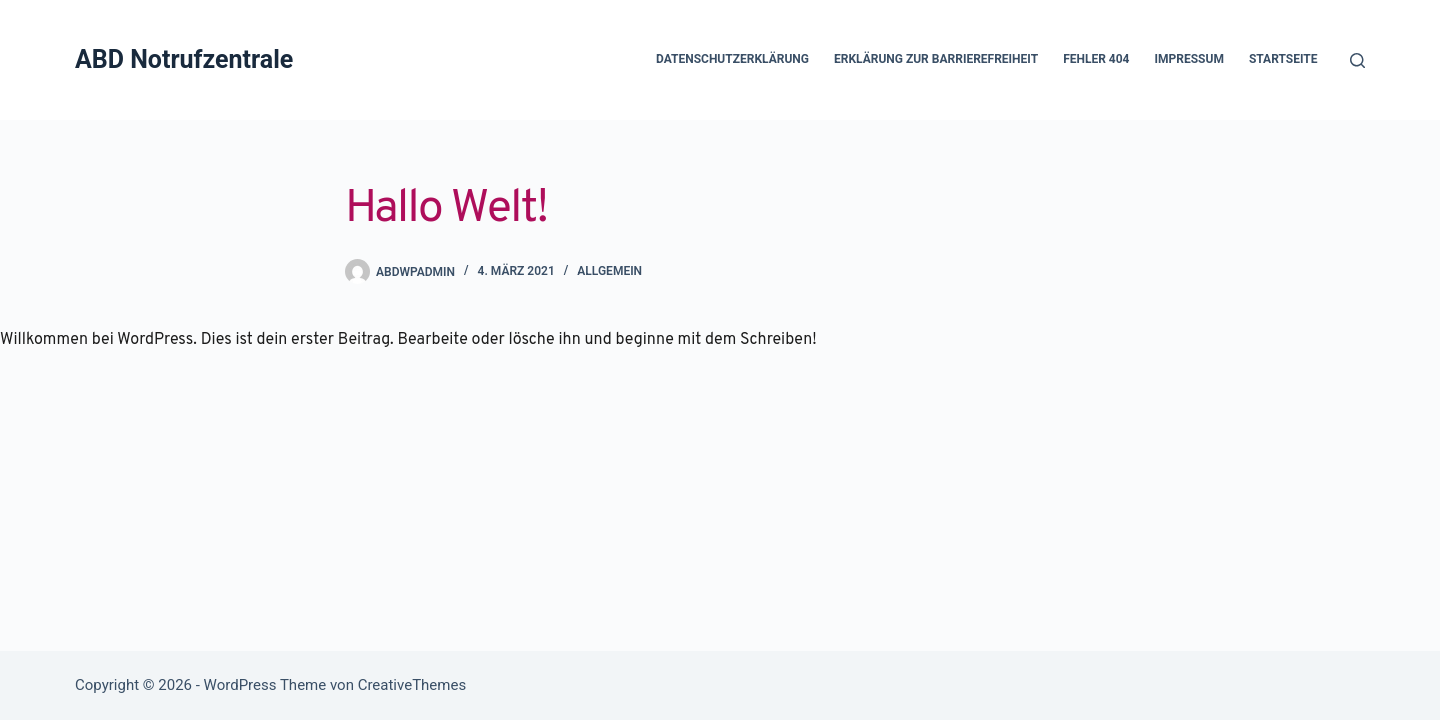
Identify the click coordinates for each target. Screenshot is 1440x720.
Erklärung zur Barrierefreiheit (936, 59)
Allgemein (609, 271)
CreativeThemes (412, 685)
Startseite (1283, 59)
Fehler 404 (1096, 59)
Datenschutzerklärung (732, 59)
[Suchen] (1357, 60)
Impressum (1189, 59)
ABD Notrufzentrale (184, 59)
